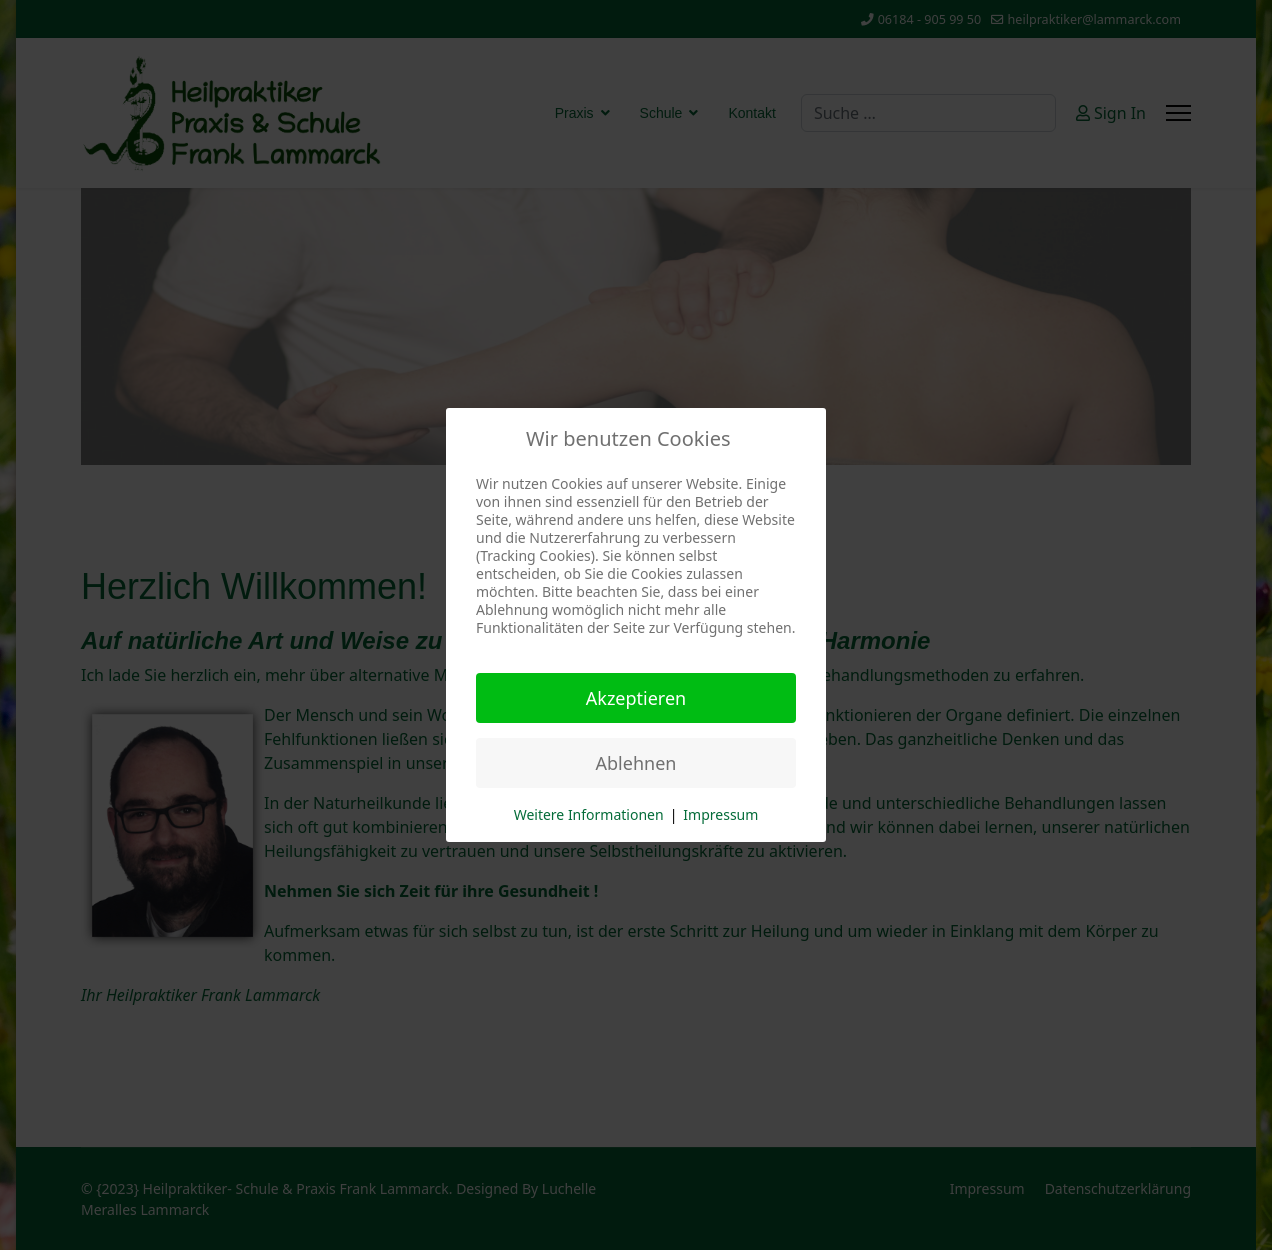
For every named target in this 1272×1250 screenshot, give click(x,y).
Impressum (720, 814)
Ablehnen (636, 763)
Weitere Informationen (589, 814)
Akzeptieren (636, 698)
